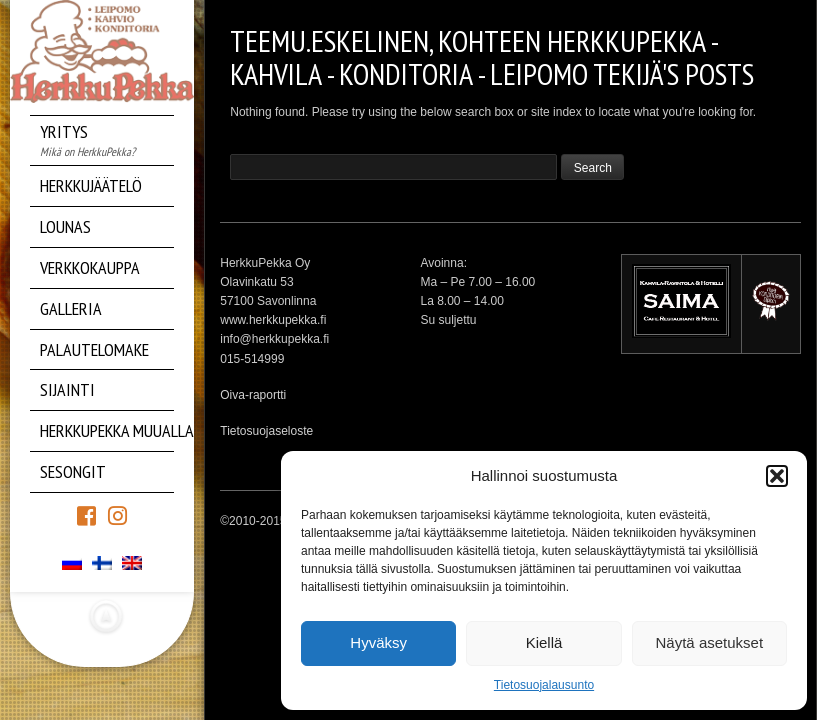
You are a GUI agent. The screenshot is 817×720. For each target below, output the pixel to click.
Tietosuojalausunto (544, 685)
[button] (777, 476)
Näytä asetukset (710, 642)
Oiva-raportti (253, 395)
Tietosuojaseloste (266, 431)
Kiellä (544, 642)
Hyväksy (378, 642)
